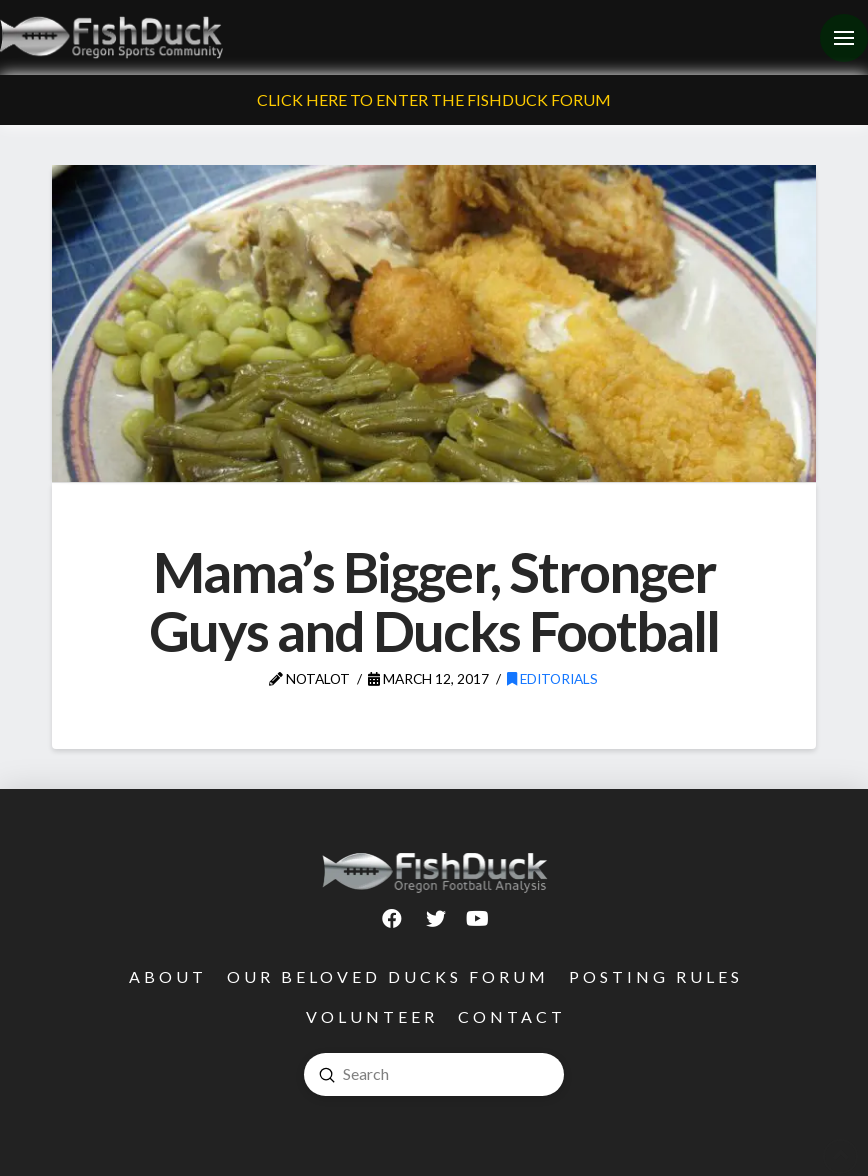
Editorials (552, 678)
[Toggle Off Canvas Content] (844, 38)
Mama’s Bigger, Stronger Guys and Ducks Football (434, 601)
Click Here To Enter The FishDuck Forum (434, 99)
